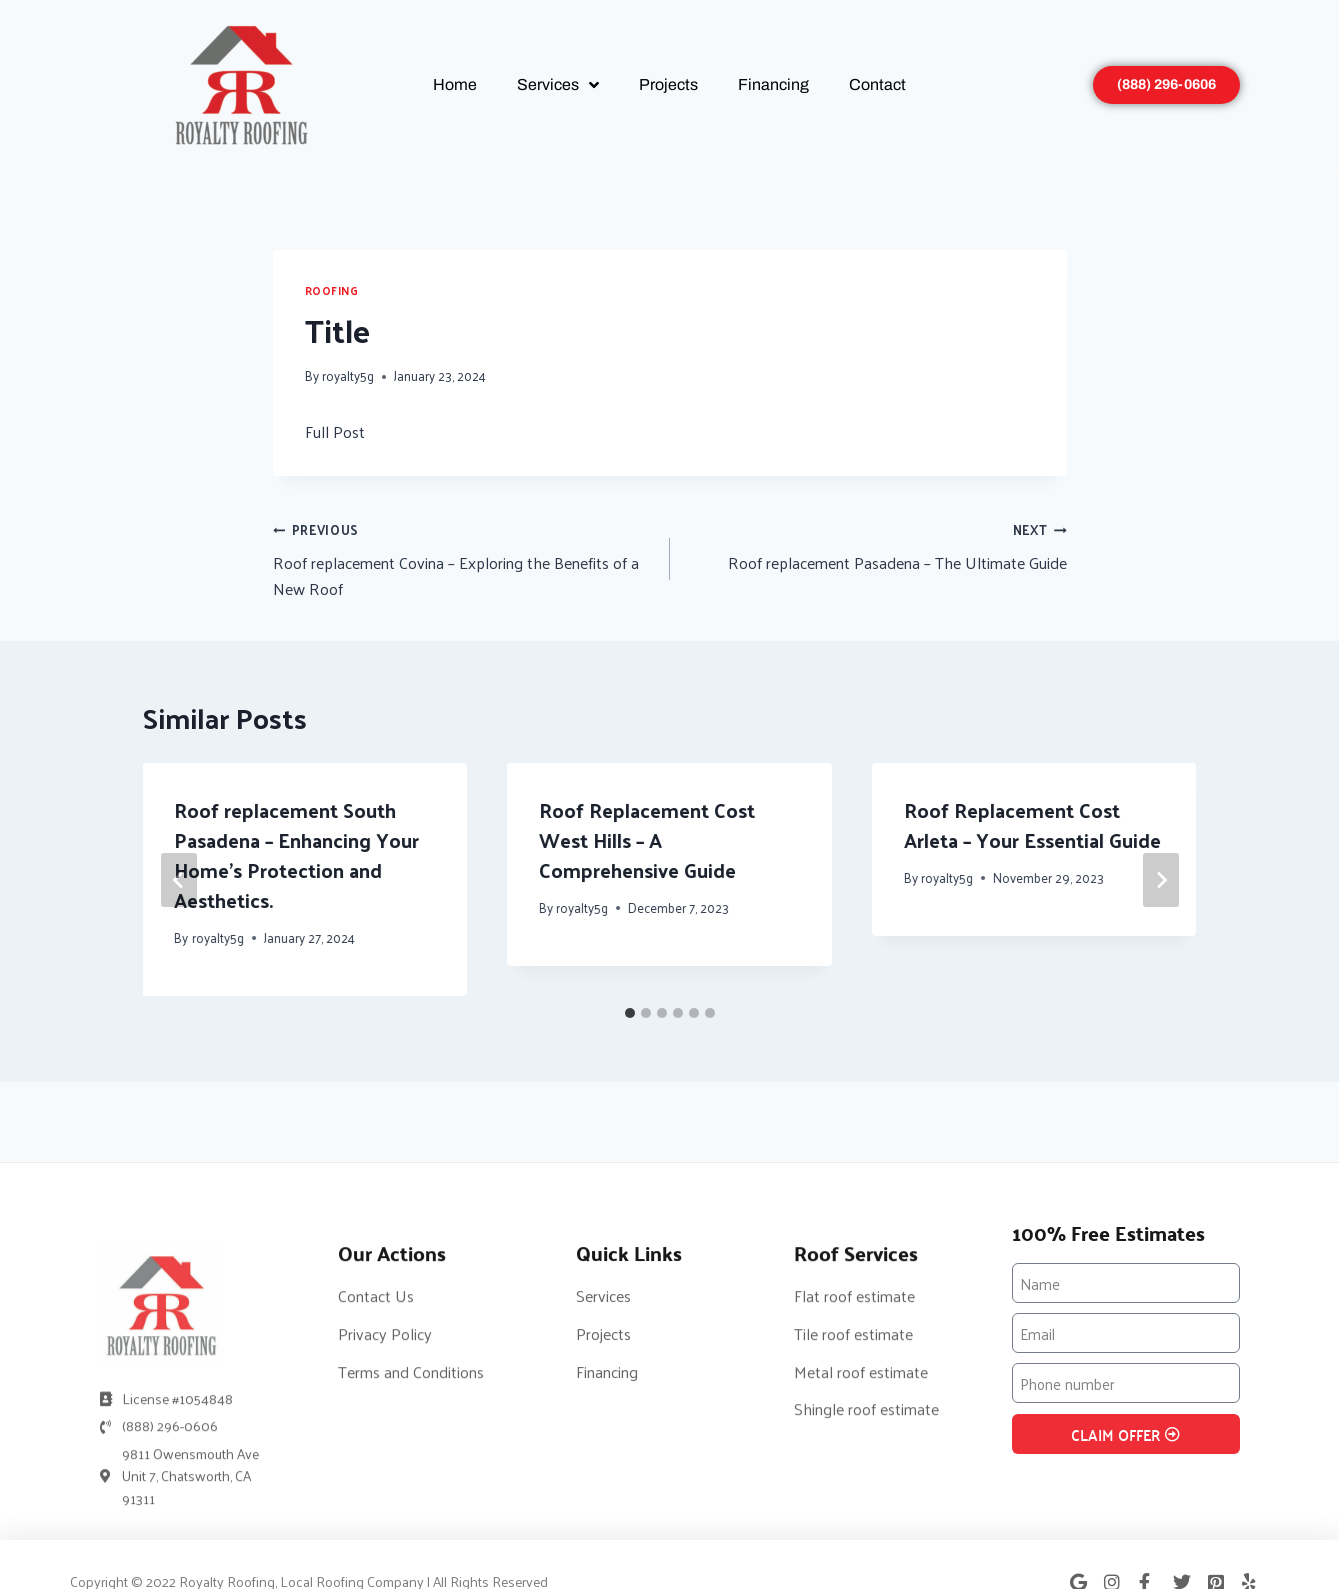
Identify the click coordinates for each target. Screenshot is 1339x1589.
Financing (773, 84)
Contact (877, 84)
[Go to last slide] (179, 880)
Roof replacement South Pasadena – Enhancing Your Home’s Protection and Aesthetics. (297, 855)
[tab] (630, 1013)
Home (455, 84)
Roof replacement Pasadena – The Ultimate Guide (876, 545)
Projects (668, 84)
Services (558, 85)
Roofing (332, 290)
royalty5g (348, 375)
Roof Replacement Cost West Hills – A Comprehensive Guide (647, 840)
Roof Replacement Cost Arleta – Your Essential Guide (1032, 825)
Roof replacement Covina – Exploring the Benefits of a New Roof (463, 558)
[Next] (1161, 880)
